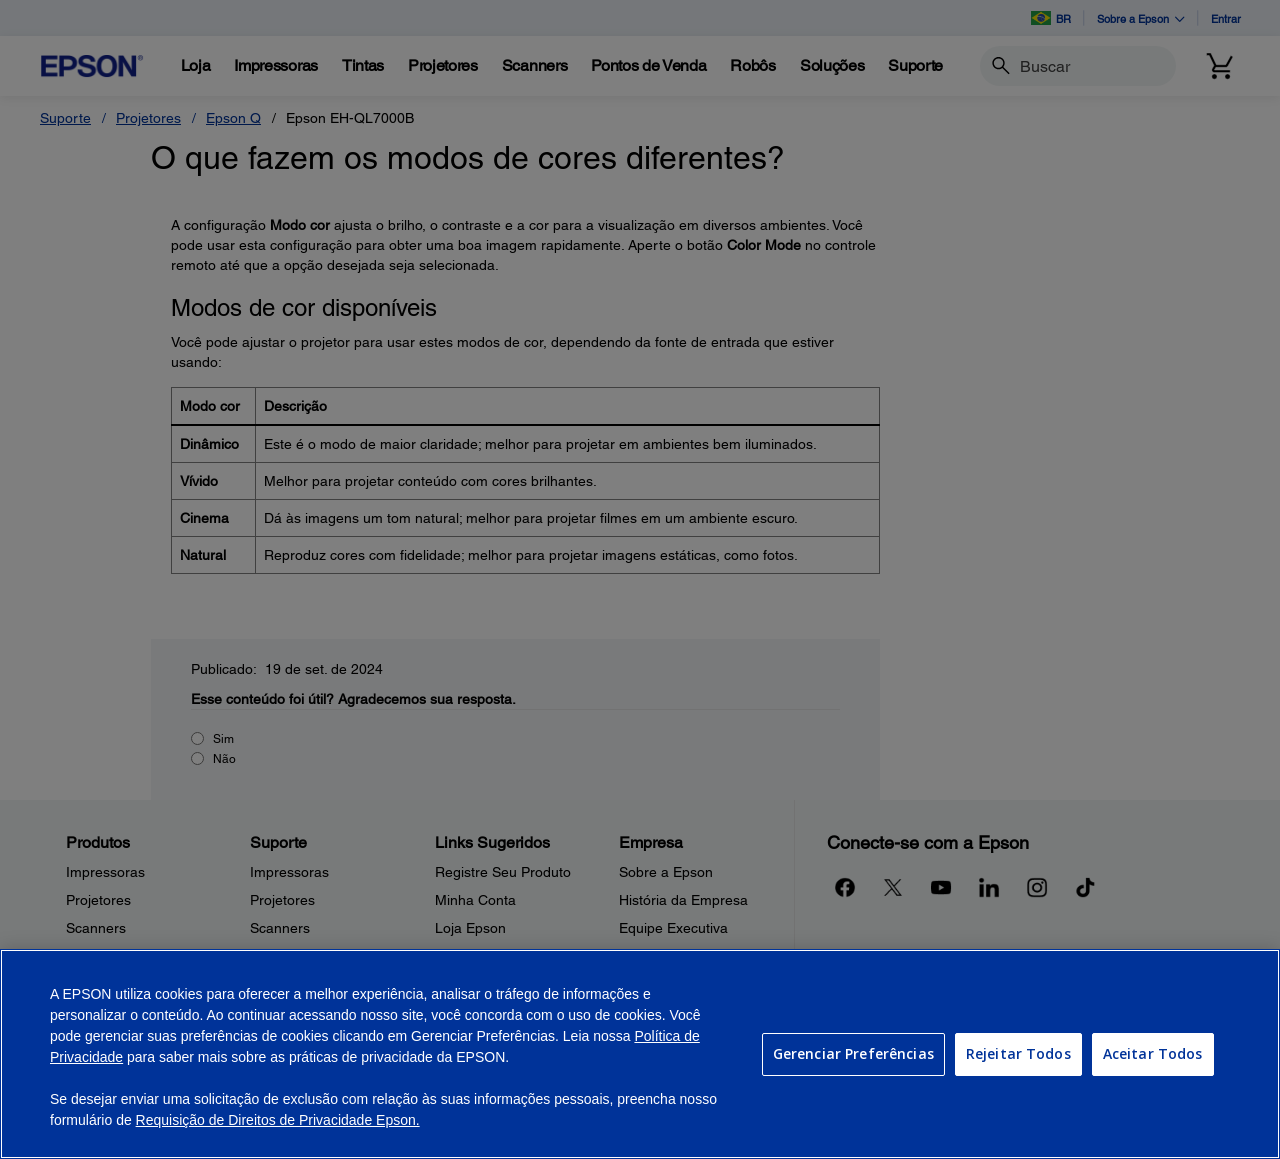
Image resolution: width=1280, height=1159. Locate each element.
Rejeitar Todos (1018, 1053)
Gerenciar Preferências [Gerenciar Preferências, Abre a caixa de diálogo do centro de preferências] (853, 1053)
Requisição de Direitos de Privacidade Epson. (278, 1120)
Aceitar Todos (1153, 1053)
